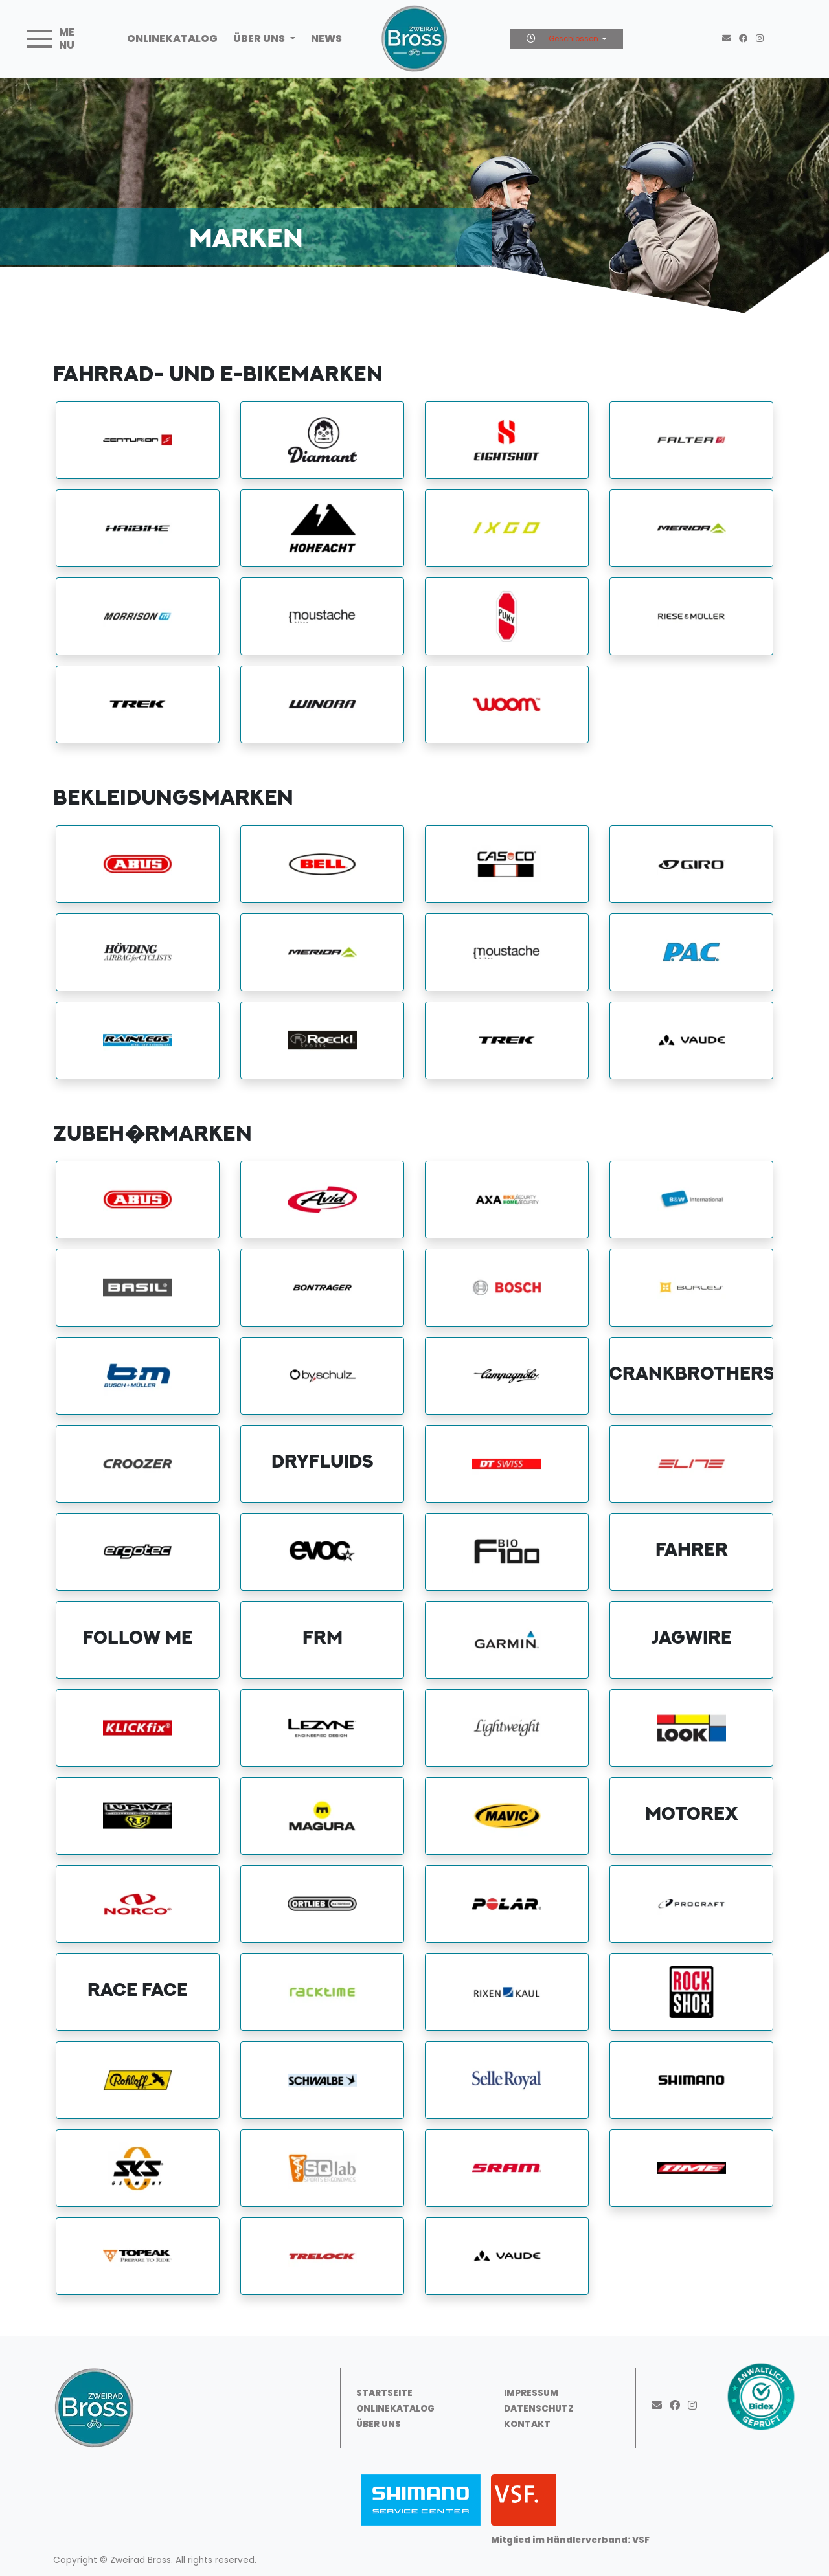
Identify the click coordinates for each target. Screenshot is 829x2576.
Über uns (260, 38)
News (326, 38)
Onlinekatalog (172, 38)
